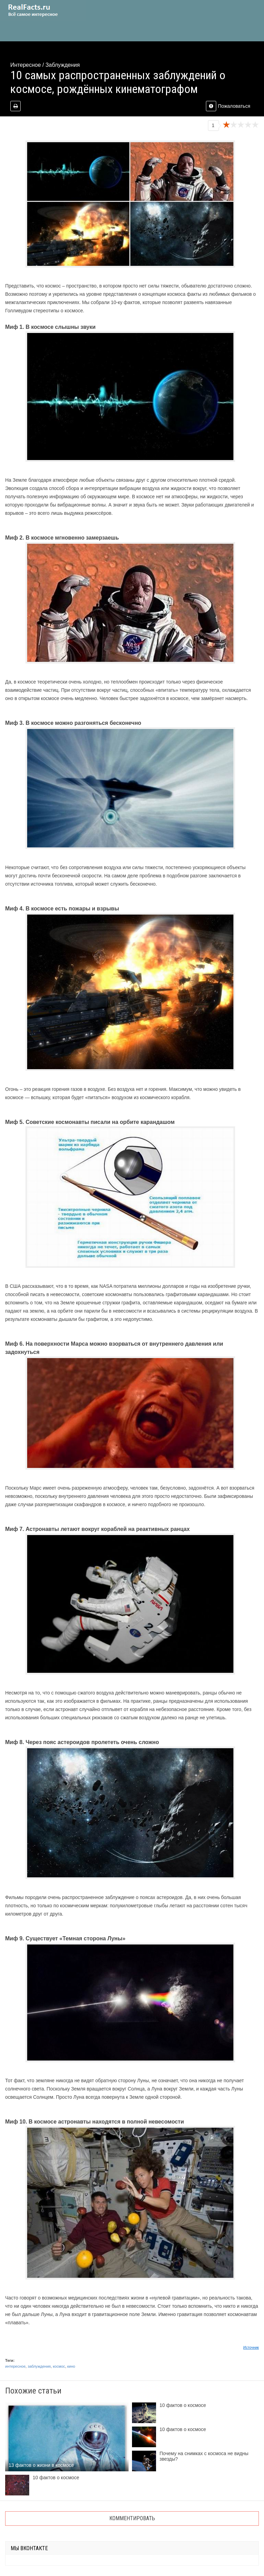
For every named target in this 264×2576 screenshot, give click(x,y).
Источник (251, 2347)
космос (59, 2366)
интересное (15, 2366)
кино (71, 2366)
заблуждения (39, 2366)
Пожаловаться (228, 106)
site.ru (43, 10)
